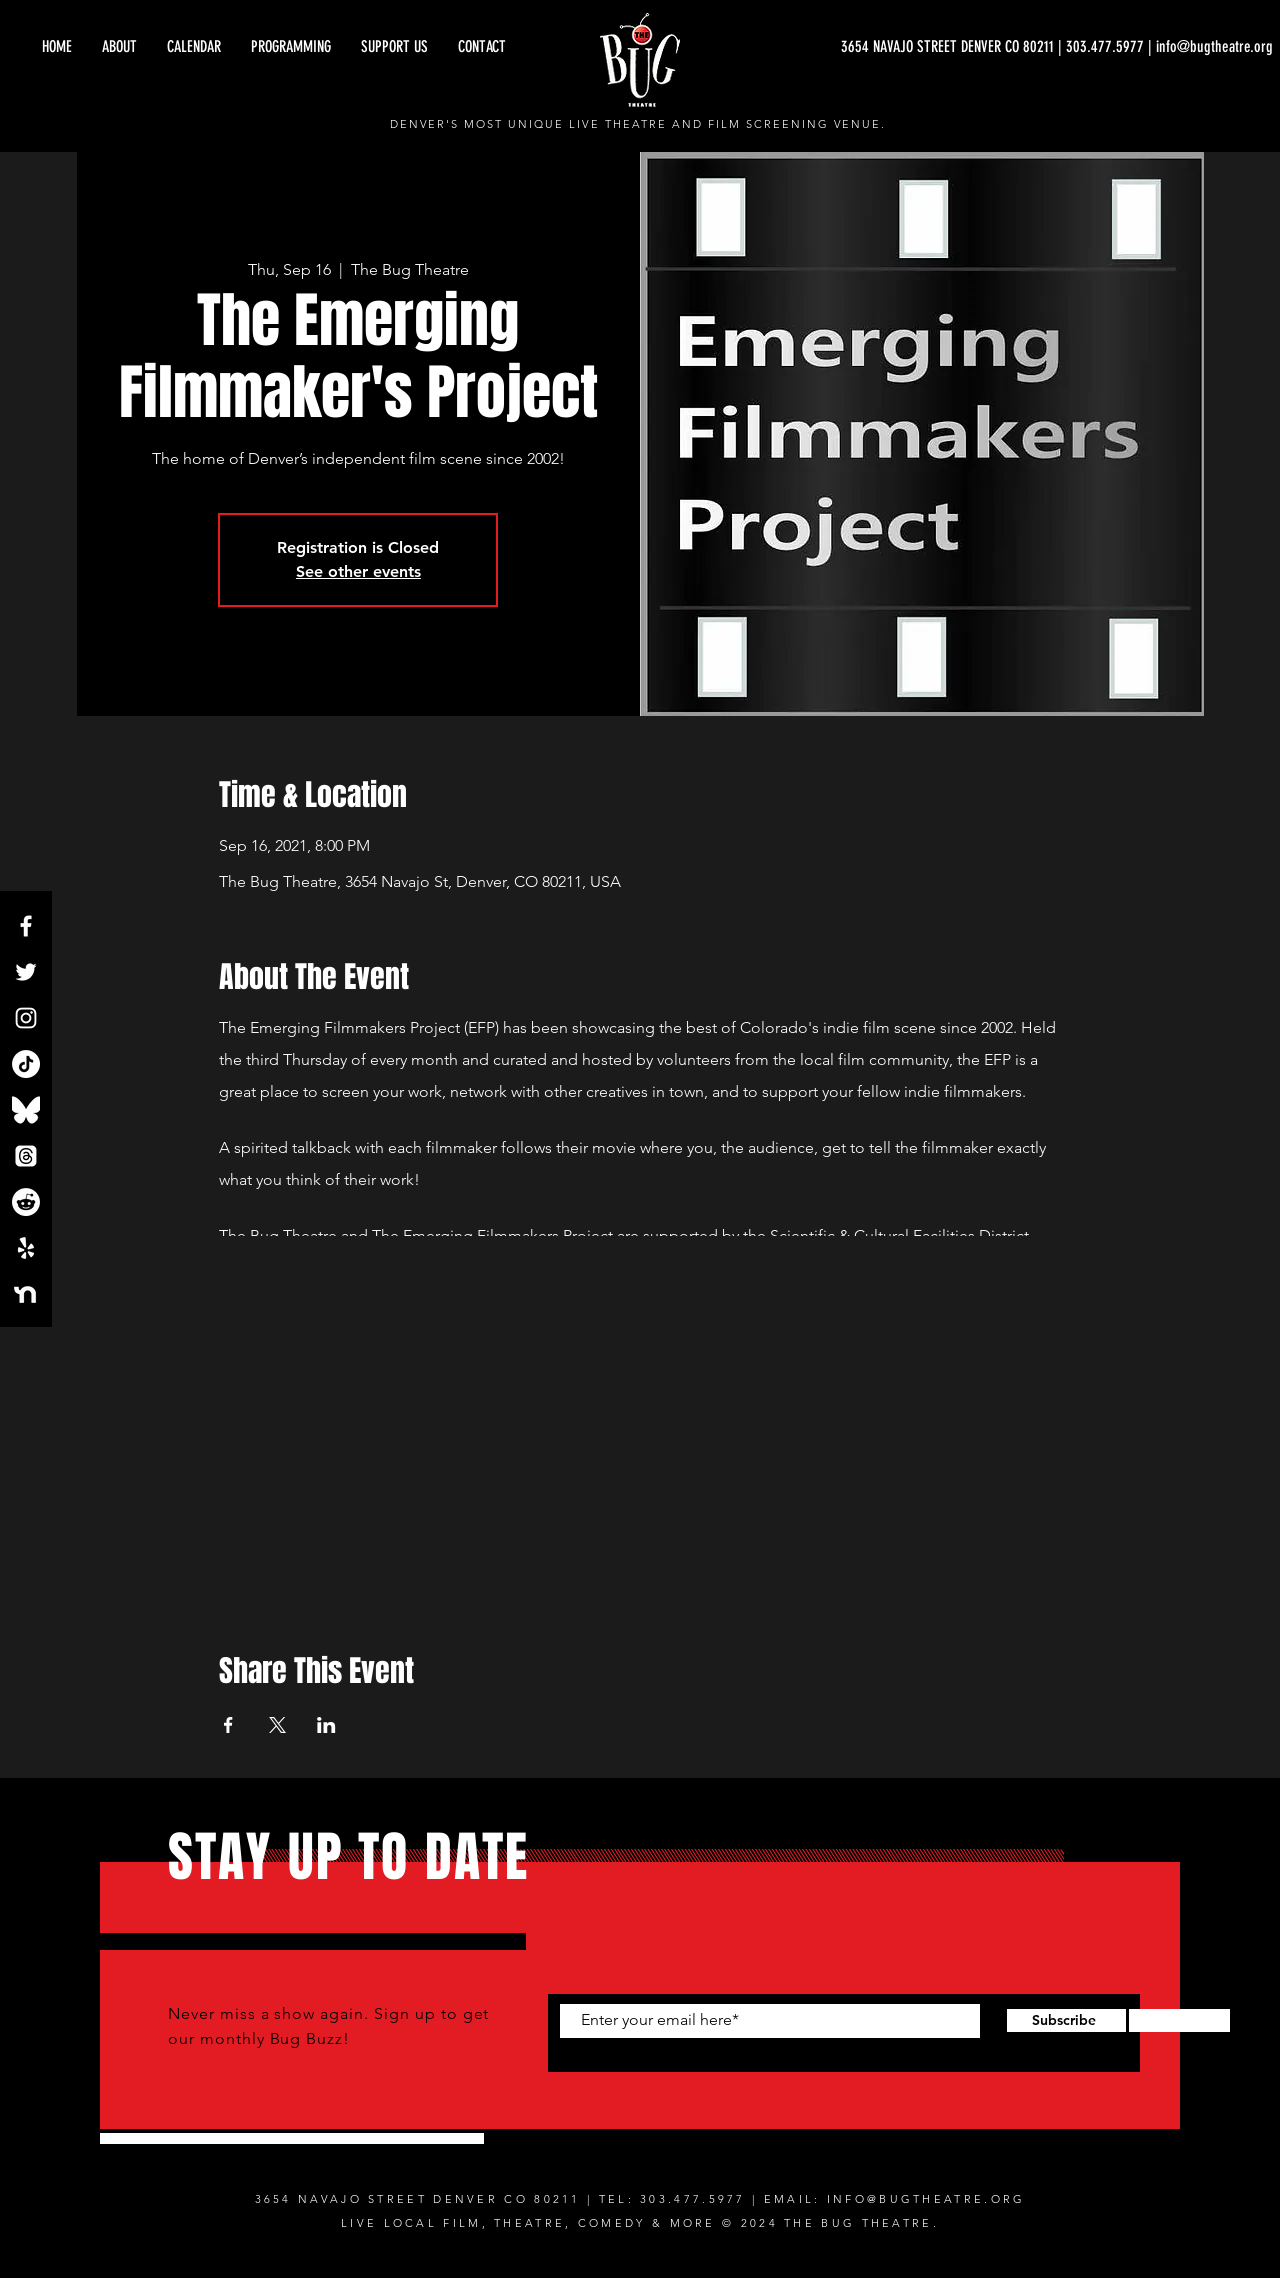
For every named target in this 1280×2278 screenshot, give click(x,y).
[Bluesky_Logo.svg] (26, 1110)
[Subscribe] (1063, 2021)
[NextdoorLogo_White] (26, 1294)
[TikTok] (26, 1064)
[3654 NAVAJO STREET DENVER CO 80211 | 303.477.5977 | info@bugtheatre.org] (1057, 47)
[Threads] (26, 1156)
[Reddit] (26, 1202)
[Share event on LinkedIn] (326, 1725)
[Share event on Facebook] (228, 1725)
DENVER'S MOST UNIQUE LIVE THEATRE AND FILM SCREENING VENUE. (638, 124)
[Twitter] (26, 972)
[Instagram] (26, 1018)
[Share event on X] (277, 1725)
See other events (358, 571)
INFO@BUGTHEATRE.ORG (926, 2199)
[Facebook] (26, 926)
